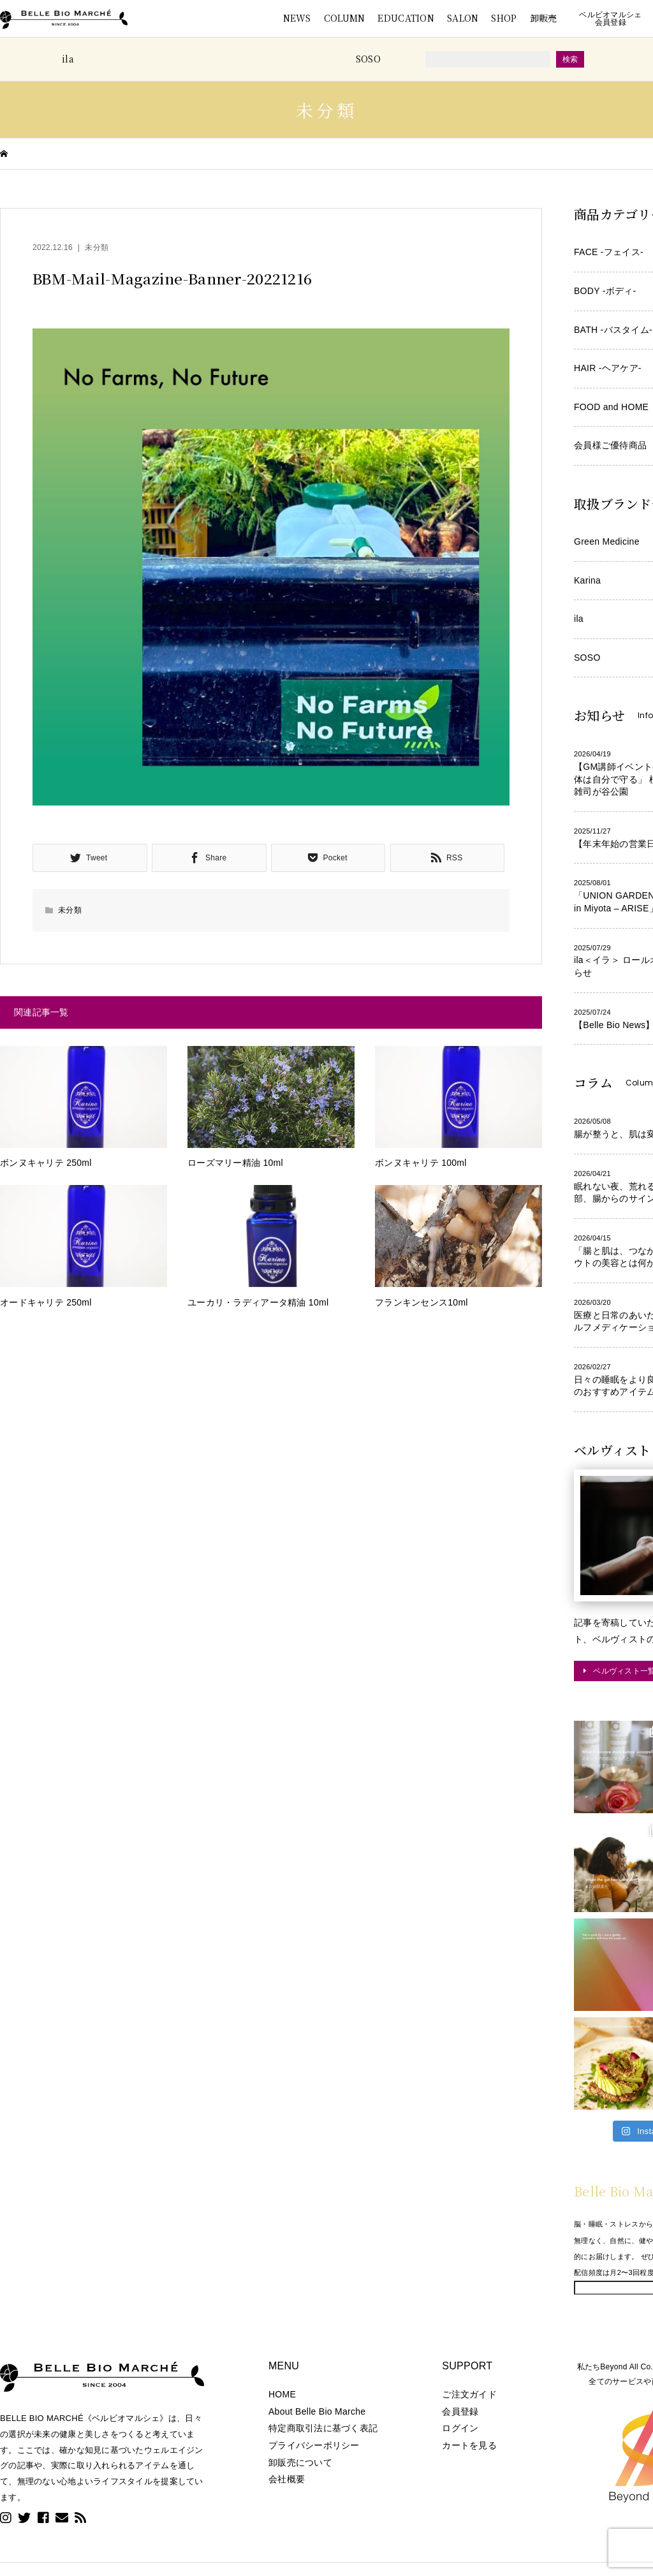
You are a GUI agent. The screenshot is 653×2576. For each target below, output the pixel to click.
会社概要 (286, 2479)
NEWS (297, 17)
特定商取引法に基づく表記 (323, 2428)
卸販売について (300, 2462)
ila (68, 58)
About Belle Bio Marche (316, 2411)
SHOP (504, 17)
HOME (282, 2394)
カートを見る (469, 2445)
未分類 (96, 247)
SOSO (368, 58)
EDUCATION (406, 17)
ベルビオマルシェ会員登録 (610, 18)
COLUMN (344, 17)
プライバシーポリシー (314, 2445)
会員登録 (460, 2411)
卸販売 (543, 17)
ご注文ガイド (469, 2394)
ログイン (460, 2428)
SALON (462, 17)
